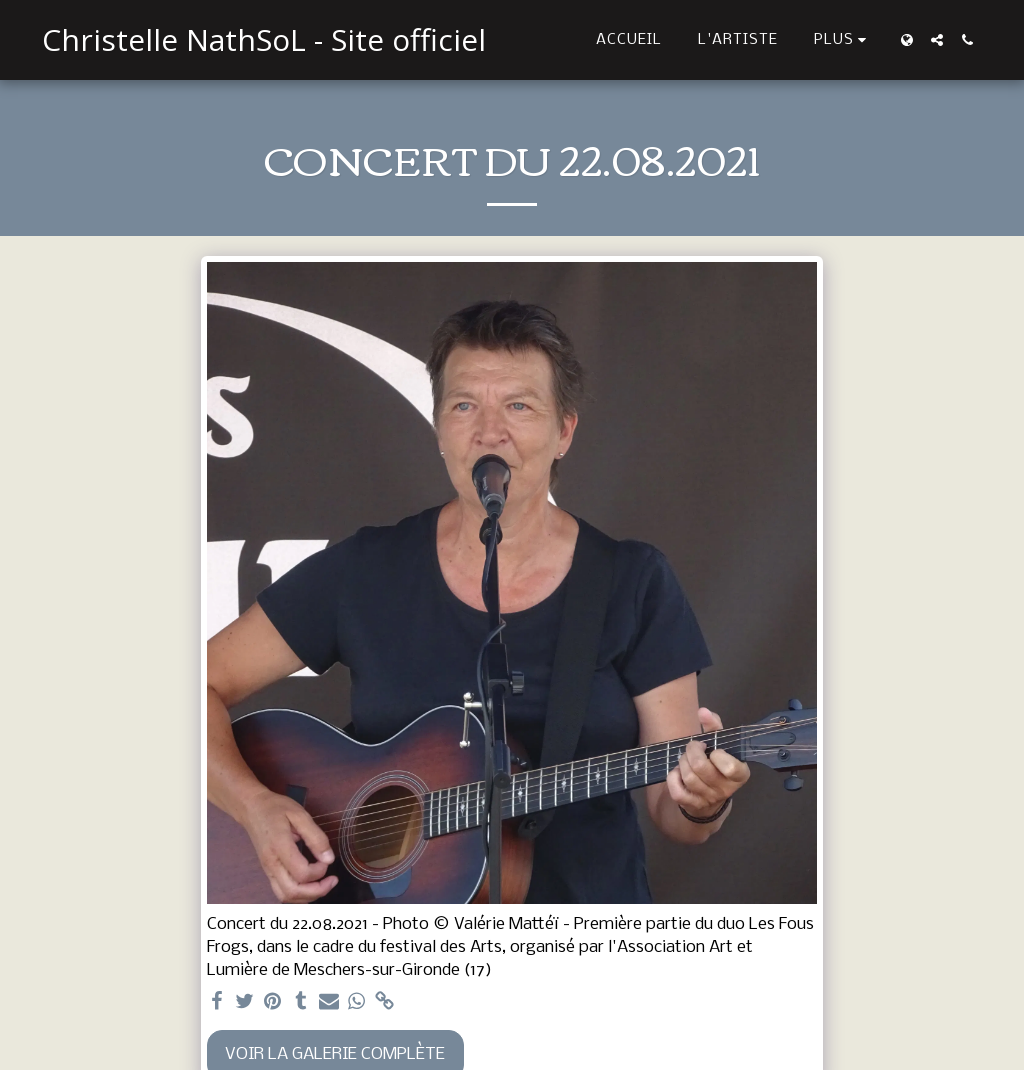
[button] (937, 40)
